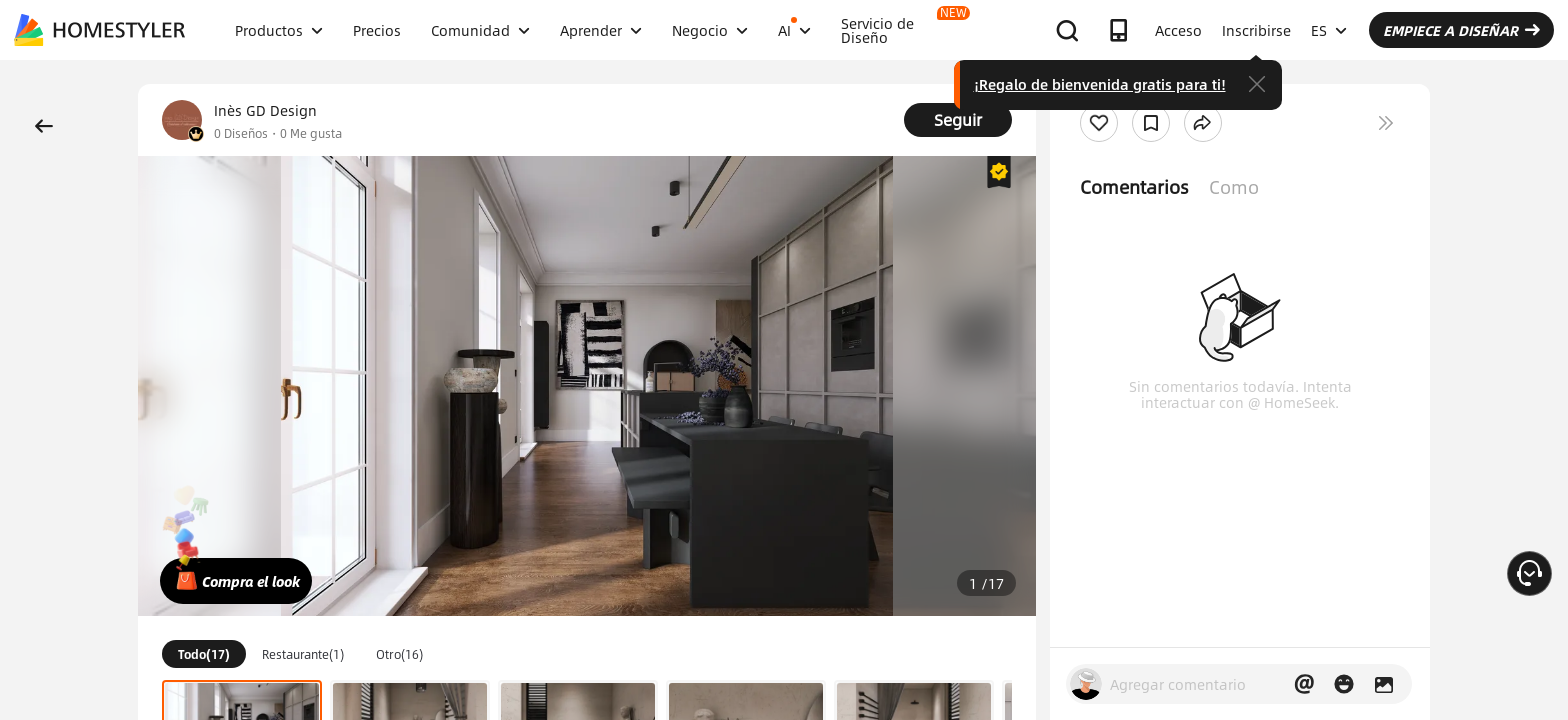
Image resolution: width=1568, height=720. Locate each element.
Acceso (1178, 30)
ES (1329, 30)
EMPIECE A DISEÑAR (1461, 30)
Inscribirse (1256, 30)
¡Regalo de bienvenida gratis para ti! (1100, 84)
